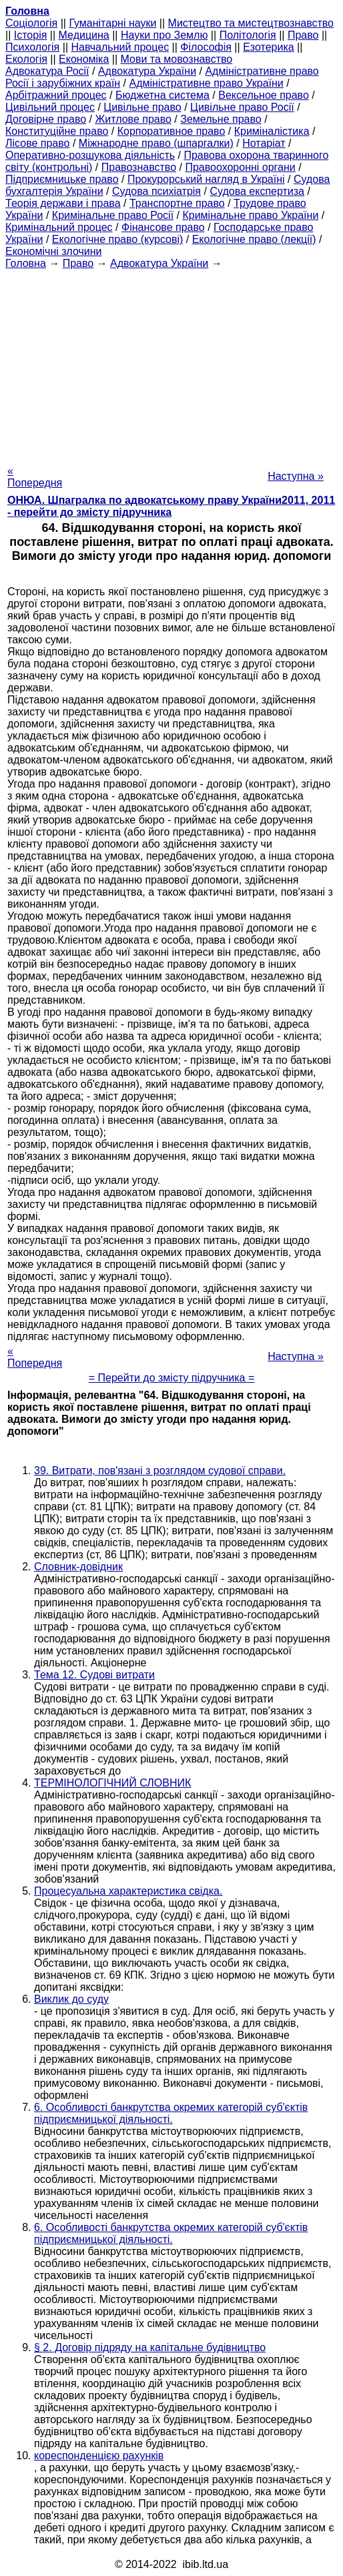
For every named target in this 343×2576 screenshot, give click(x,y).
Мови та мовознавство (177, 59)
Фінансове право (163, 227)
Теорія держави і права (63, 203)
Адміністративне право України (206, 83)
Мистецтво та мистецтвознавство (251, 23)
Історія (30, 35)
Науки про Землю (164, 35)
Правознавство (138, 167)
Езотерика (268, 47)
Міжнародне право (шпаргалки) (156, 143)
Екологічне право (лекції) (254, 239)
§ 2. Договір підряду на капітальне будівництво (150, 2347)
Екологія (26, 59)
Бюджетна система (162, 95)
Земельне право (220, 119)
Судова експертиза (257, 191)
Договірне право (45, 119)
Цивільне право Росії (242, 107)
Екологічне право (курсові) (118, 239)
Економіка (84, 59)
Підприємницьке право (62, 179)
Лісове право (37, 143)
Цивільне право (142, 107)
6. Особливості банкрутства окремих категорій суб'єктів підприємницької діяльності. (171, 2113)
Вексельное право (263, 95)
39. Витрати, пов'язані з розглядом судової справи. (160, 1470)
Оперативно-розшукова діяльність (90, 155)
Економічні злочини (53, 251)
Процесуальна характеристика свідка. (128, 1891)
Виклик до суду (71, 1999)
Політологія (248, 35)
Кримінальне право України (250, 215)
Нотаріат (263, 143)
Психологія (32, 47)
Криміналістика (272, 131)
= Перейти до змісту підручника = (172, 1377)
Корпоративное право (171, 131)
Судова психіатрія (156, 191)
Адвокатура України (147, 71)
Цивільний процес (50, 107)
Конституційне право (56, 131)
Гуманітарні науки (112, 23)
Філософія (206, 47)
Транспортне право (177, 203)
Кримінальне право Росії (113, 215)
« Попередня (34, 477)
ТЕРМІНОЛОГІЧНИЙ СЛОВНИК (112, 1783)
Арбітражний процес (56, 95)
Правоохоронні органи (240, 167)
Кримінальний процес (59, 227)
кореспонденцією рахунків (98, 2455)
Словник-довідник (78, 1566)
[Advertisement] (171, 363)
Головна (25, 263)
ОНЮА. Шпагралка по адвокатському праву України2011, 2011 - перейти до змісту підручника (171, 506)
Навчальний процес (120, 47)
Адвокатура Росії (47, 71)
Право (303, 35)
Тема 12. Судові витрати (94, 1674)
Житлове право (133, 119)
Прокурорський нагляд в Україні (206, 179)
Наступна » (296, 476)
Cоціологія (31, 23)
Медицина (84, 35)
